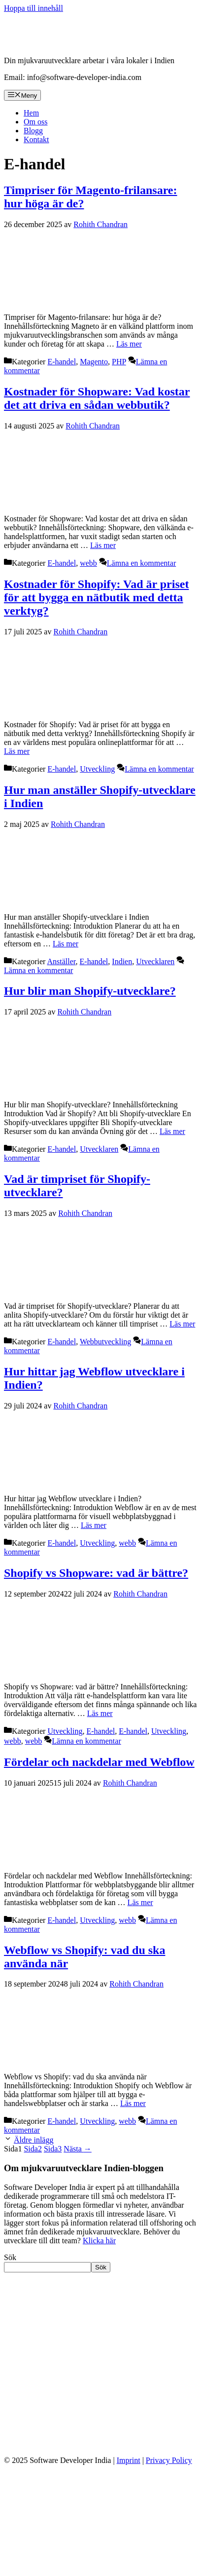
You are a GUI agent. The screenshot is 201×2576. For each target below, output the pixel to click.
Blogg (33, 130)
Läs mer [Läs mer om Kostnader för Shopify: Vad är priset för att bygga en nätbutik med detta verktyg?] (17, 751)
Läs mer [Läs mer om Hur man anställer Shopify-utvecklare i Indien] (65, 943)
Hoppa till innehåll (33, 8)
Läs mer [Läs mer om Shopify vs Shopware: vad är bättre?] (100, 1713)
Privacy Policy (169, 2460)
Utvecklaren (155, 961)
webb (88, 563)
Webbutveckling (105, 1341)
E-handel (61, 361)
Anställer (61, 961)
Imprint (128, 2460)
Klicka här (99, 2240)
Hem (31, 113)
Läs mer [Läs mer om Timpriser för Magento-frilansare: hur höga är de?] (129, 344)
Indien (122, 961)
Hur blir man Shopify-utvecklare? (90, 990)
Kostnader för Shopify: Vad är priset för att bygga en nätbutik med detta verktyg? (96, 597)
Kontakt (36, 139)
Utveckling (97, 769)
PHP (119, 361)
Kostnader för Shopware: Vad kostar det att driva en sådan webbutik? (97, 398)
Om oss (35, 121)
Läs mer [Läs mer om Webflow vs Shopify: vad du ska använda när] (133, 2103)
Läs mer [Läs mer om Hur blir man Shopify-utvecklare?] (172, 1131)
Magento (94, 361)
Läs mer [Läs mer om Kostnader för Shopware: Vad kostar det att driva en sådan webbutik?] (103, 545)
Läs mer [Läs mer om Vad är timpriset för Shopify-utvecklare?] (182, 1324)
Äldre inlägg (33, 2140)
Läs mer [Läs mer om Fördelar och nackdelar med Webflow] (140, 1902)
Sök (10, 2257)
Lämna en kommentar (141, 563)
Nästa (77, 2149)
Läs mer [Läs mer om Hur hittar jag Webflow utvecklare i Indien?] (93, 1525)
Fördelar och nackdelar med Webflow (99, 1762)
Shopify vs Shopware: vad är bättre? (96, 1572)
